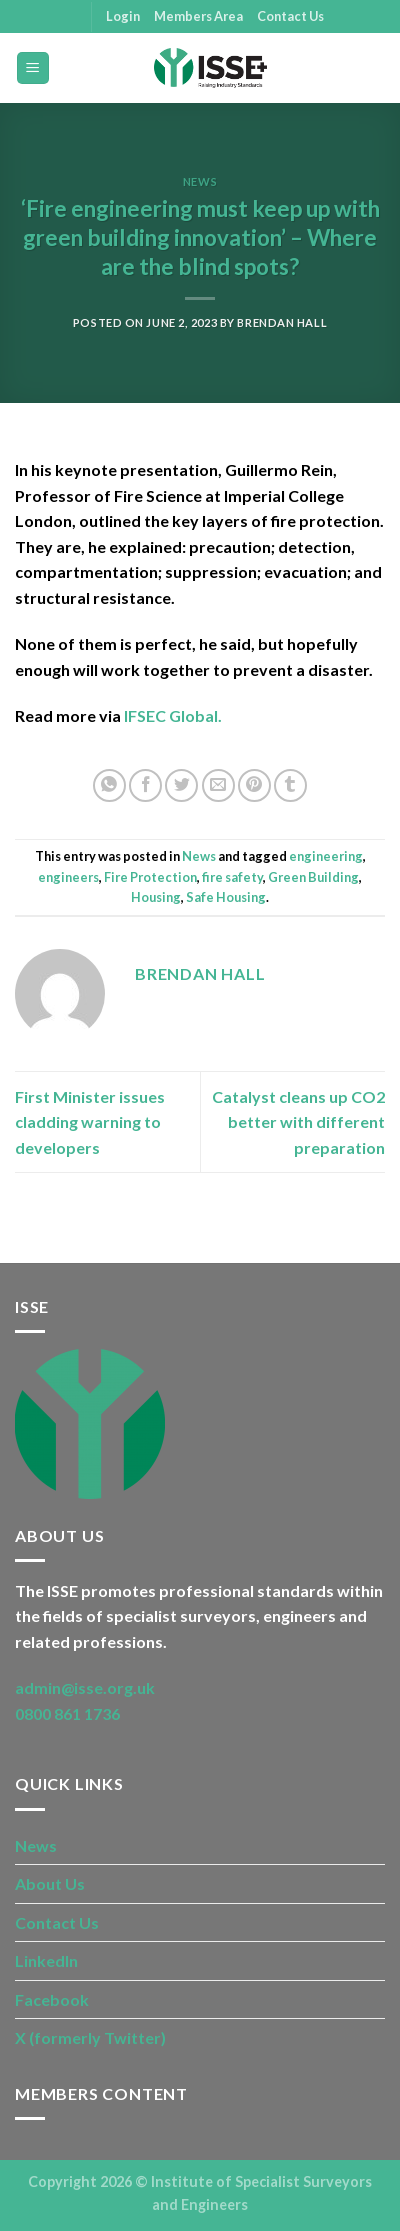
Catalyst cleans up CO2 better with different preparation (298, 1122)
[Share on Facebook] (145, 785)
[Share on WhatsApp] (109, 785)
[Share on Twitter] (181, 785)
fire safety (232, 877)
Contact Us (290, 16)
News (200, 181)
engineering (326, 856)
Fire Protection (150, 877)
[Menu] (33, 68)
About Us (50, 1883)
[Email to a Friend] (218, 785)
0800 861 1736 (67, 1713)
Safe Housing (226, 897)
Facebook (52, 1999)
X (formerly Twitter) (90, 2037)
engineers (68, 877)
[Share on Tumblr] (290, 785)
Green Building (313, 877)
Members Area (198, 16)
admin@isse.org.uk (85, 1687)
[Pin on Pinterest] (254, 785)
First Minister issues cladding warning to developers (90, 1122)
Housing (156, 897)
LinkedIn (46, 1960)
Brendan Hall (282, 322)
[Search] (377, 68)
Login (123, 16)
